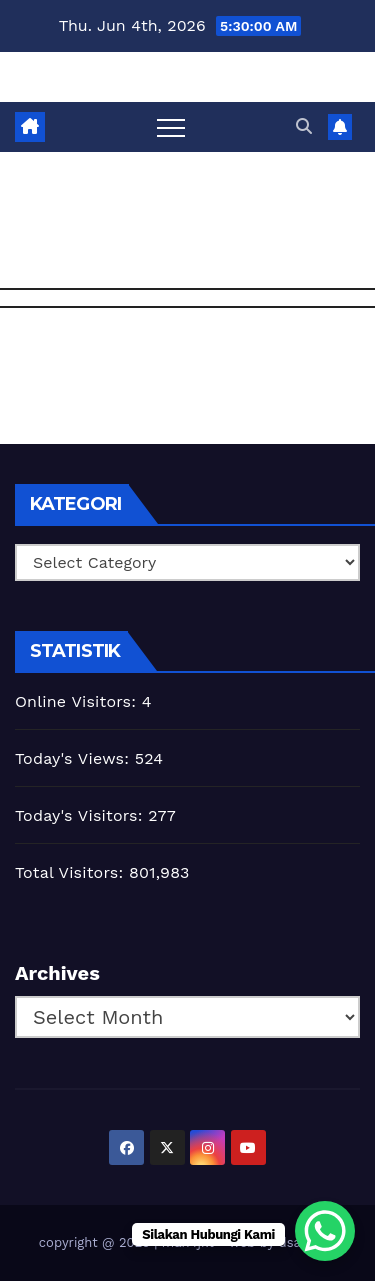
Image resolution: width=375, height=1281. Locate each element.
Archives (57, 973)
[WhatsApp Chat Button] (325, 1231)
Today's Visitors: (81, 815)
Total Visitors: (72, 872)
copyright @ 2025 (96, 1242)
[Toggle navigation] (171, 127)
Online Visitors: (78, 701)
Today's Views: (75, 758)
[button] (304, 126)
